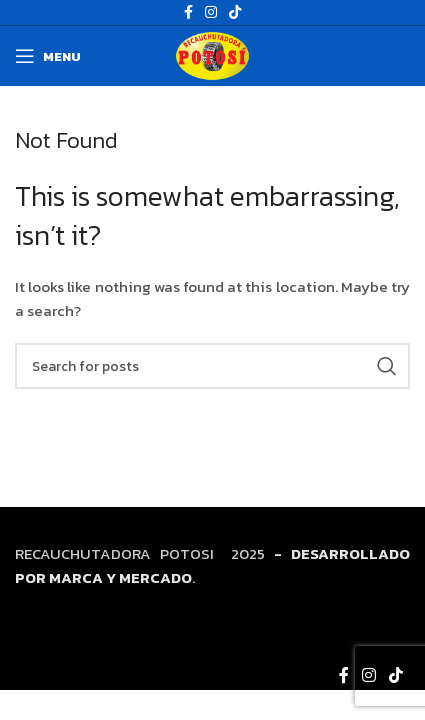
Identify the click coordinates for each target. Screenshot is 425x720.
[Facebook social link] (343, 675)
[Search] (212, 366)
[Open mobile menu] (48, 56)
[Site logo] (212, 54)
